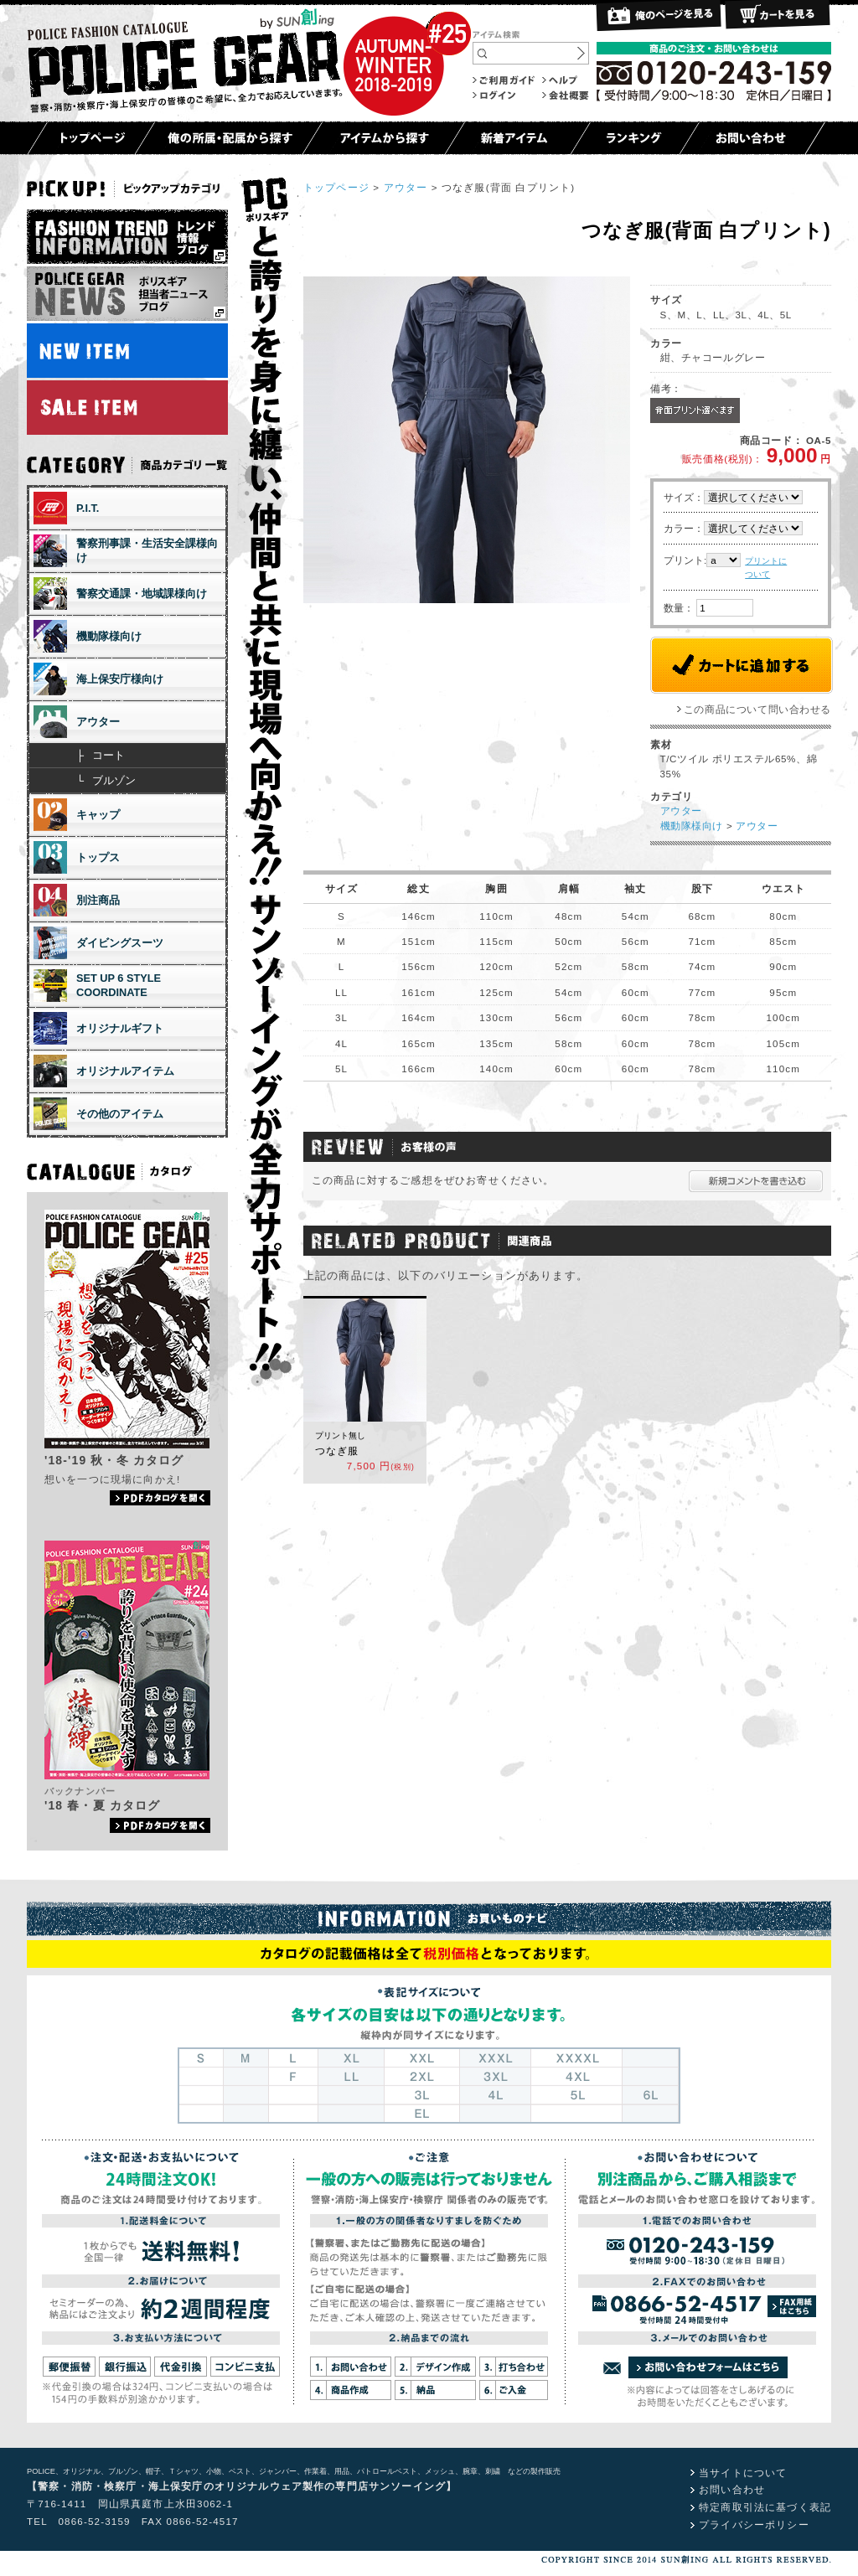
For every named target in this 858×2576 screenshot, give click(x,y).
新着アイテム (517, 138)
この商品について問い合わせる (757, 709)
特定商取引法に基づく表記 (765, 2506)
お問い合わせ (752, 138)
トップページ (91, 138)
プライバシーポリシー (754, 2524)
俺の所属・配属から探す (228, 138)
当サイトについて (743, 2472)
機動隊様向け (691, 825)
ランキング (635, 138)
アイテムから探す (383, 138)
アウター (406, 187)
